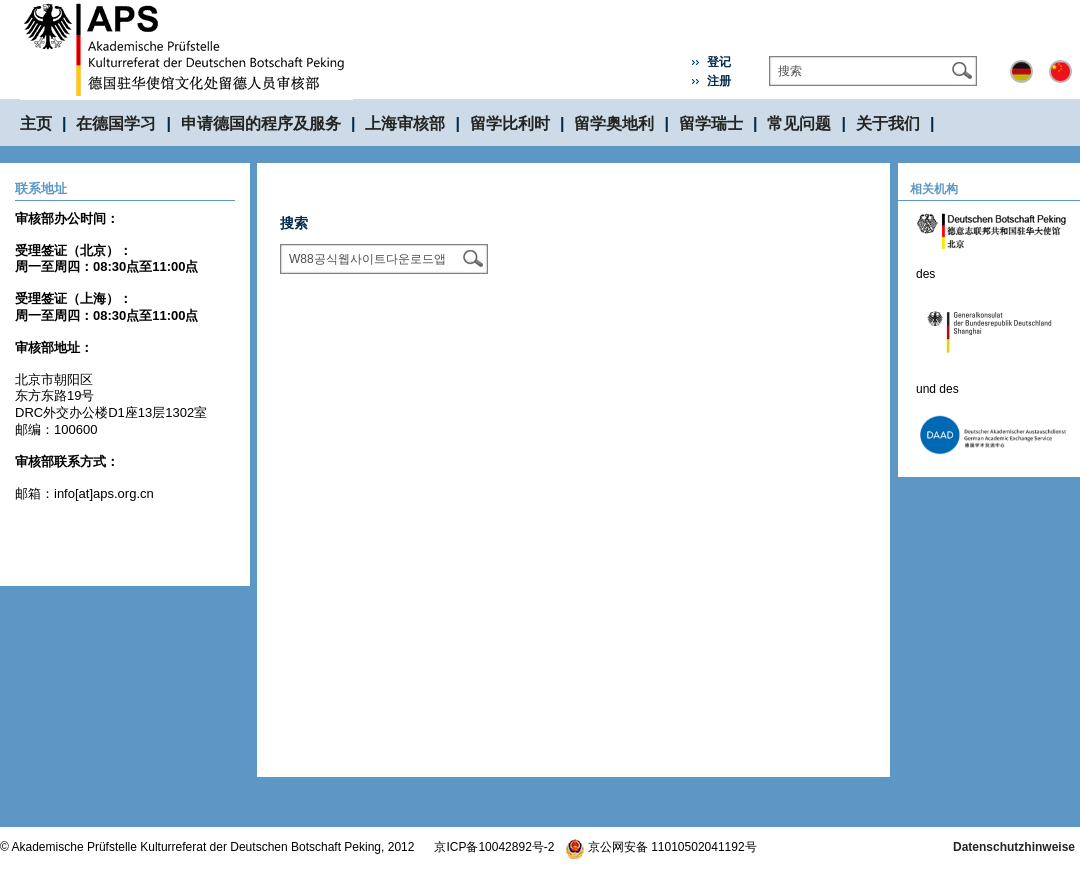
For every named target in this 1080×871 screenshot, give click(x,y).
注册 (719, 81)
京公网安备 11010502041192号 (661, 847)
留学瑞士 (711, 123)
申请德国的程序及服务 (261, 123)
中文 (1060, 71)
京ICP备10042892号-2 (494, 847)
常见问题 (799, 123)
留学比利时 (510, 123)
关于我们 (888, 123)
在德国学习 (116, 123)
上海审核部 (405, 123)
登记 (719, 62)
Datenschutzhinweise (1014, 847)
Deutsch (1021, 71)
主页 (36, 123)
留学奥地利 (614, 123)
